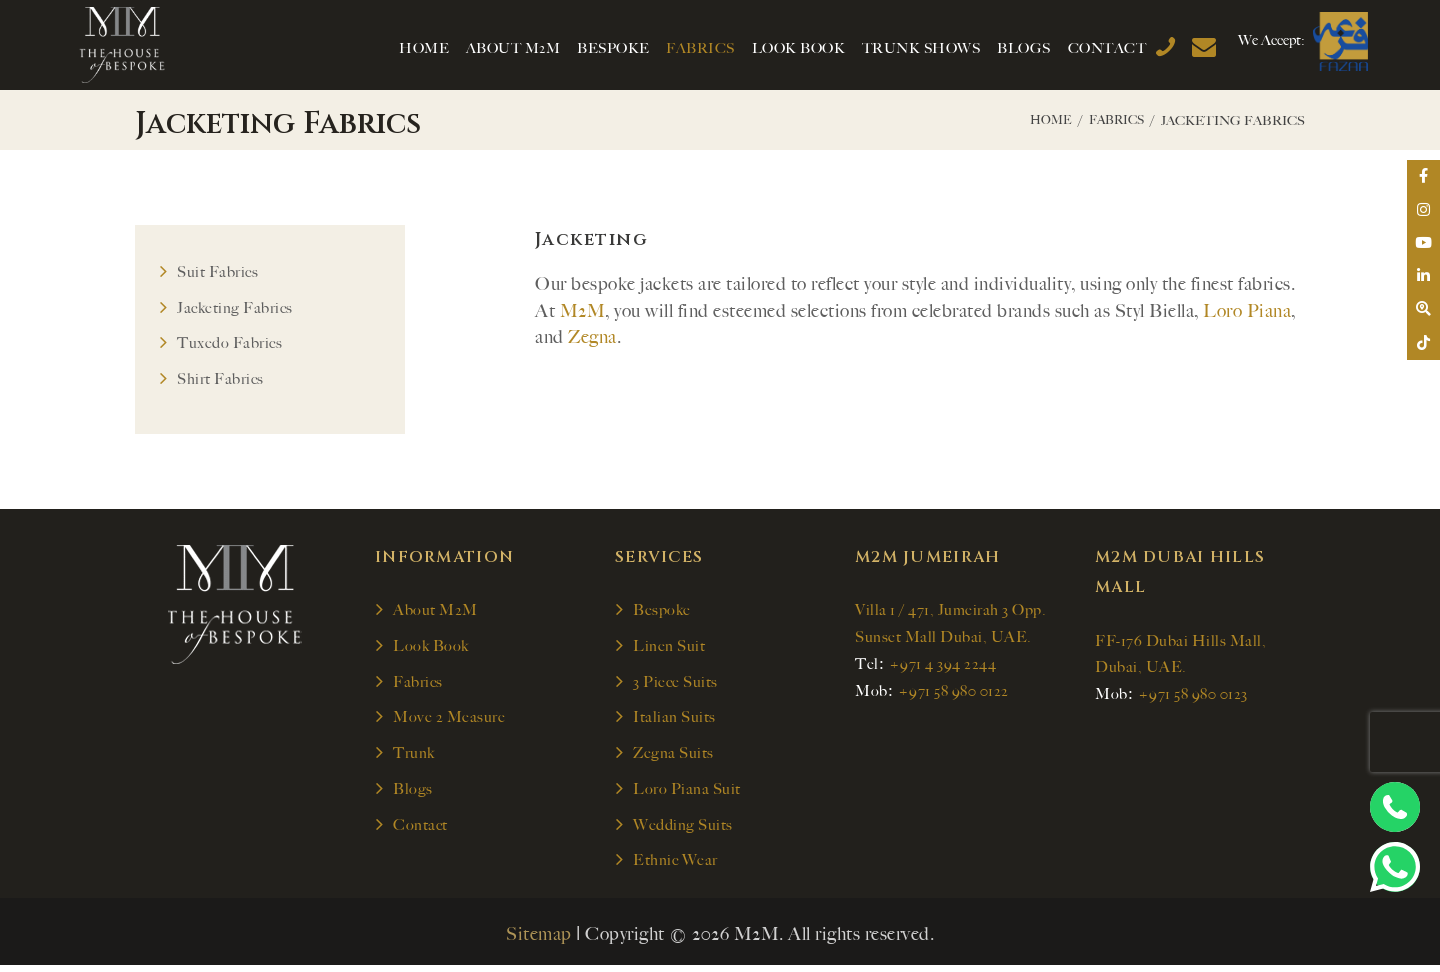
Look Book (431, 649)
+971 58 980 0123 (1193, 697)
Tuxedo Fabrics (229, 345)
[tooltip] (1422, 178)
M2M (583, 311)
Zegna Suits (673, 757)
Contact (420, 830)
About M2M (435, 612)
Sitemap (539, 940)
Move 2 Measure (449, 721)
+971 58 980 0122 (953, 694)
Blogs (413, 794)
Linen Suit (669, 649)
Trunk (414, 757)
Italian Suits (674, 721)
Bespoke (662, 612)
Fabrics (1113, 120)
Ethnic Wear (675, 866)
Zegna (592, 337)
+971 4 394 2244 (943, 667)
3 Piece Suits (675, 685)
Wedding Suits (683, 830)
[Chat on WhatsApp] (1395, 867)
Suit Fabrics (217, 272)
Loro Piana (1247, 311)
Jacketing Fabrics (235, 308)
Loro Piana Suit (687, 794)
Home (1043, 120)
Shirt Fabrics (220, 381)
